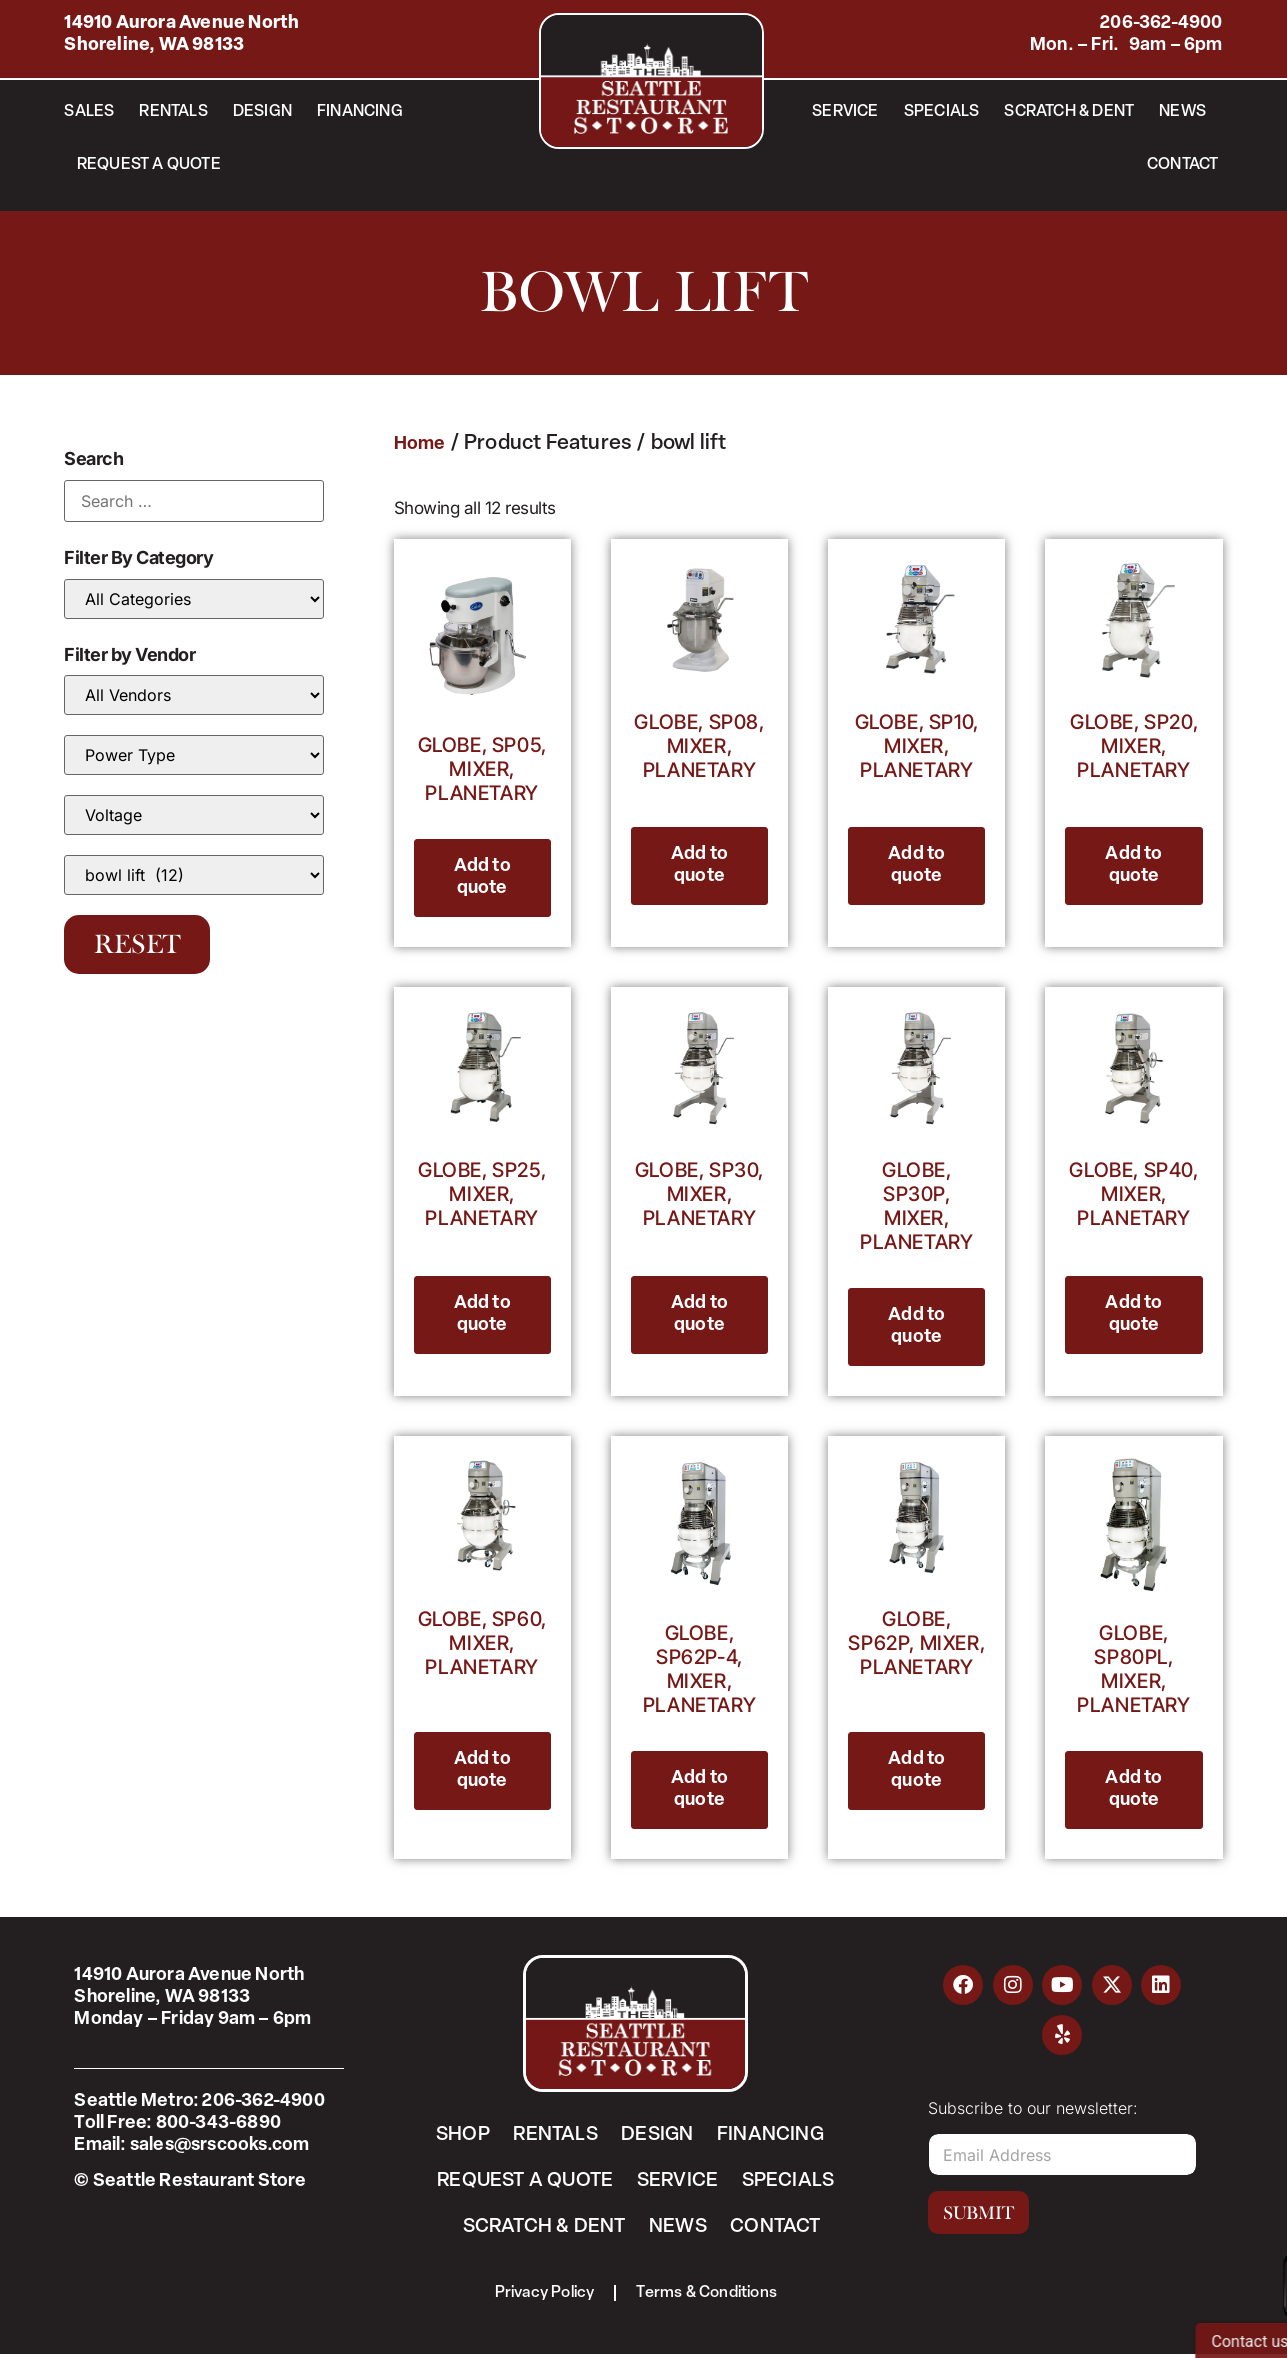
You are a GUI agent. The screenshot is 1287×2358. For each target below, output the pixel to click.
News (1182, 112)
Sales (89, 112)
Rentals (173, 112)
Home (420, 444)
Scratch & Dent (1069, 112)
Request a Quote (149, 165)
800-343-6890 (218, 2123)
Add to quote (482, 877)
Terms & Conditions (708, 2296)
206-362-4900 (1161, 23)
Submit (978, 2213)
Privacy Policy (544, 2296)
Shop (460, 2135)
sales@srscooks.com (220, 2145)
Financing (360, 112)
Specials (942, 112)
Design (262, 112)
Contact (1182, 165)
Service (845, 112)
